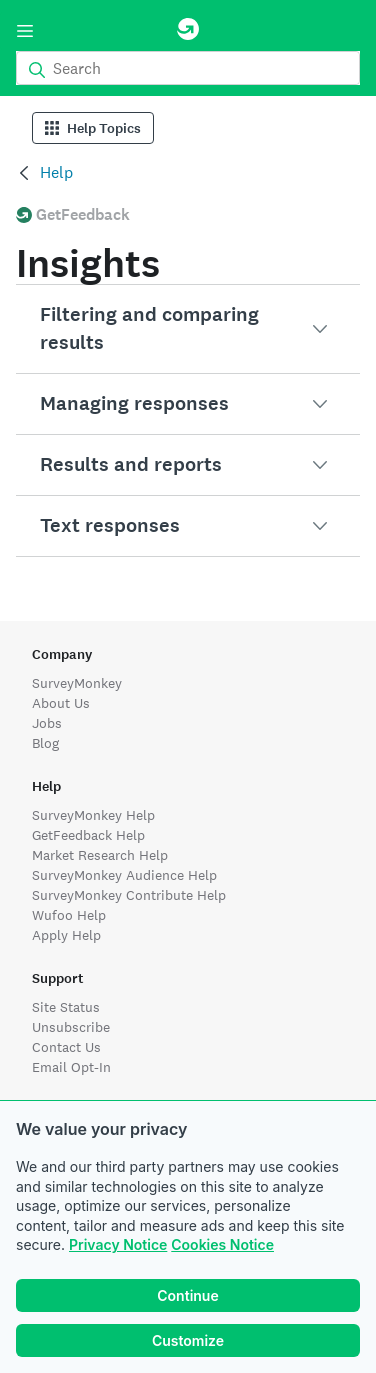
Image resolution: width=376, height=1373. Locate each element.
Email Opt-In (71, 1067)
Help (56, 172)
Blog (45, 743)
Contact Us (66, 1047)
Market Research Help (100, 855)
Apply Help (66, 935)
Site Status (66, 1007)
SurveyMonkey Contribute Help (129, 895)
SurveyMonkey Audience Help (124, 875)
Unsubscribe (71, 1027)
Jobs (47, 723)
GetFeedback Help (88, 835)
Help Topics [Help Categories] (93, 128)
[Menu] (25, 31)
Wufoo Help (69, 915)
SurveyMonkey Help (93, 815)
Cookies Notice (222, 1244)
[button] (188, 329)
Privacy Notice (118, 1244)
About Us (61, 703)
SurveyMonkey (77, 683)
